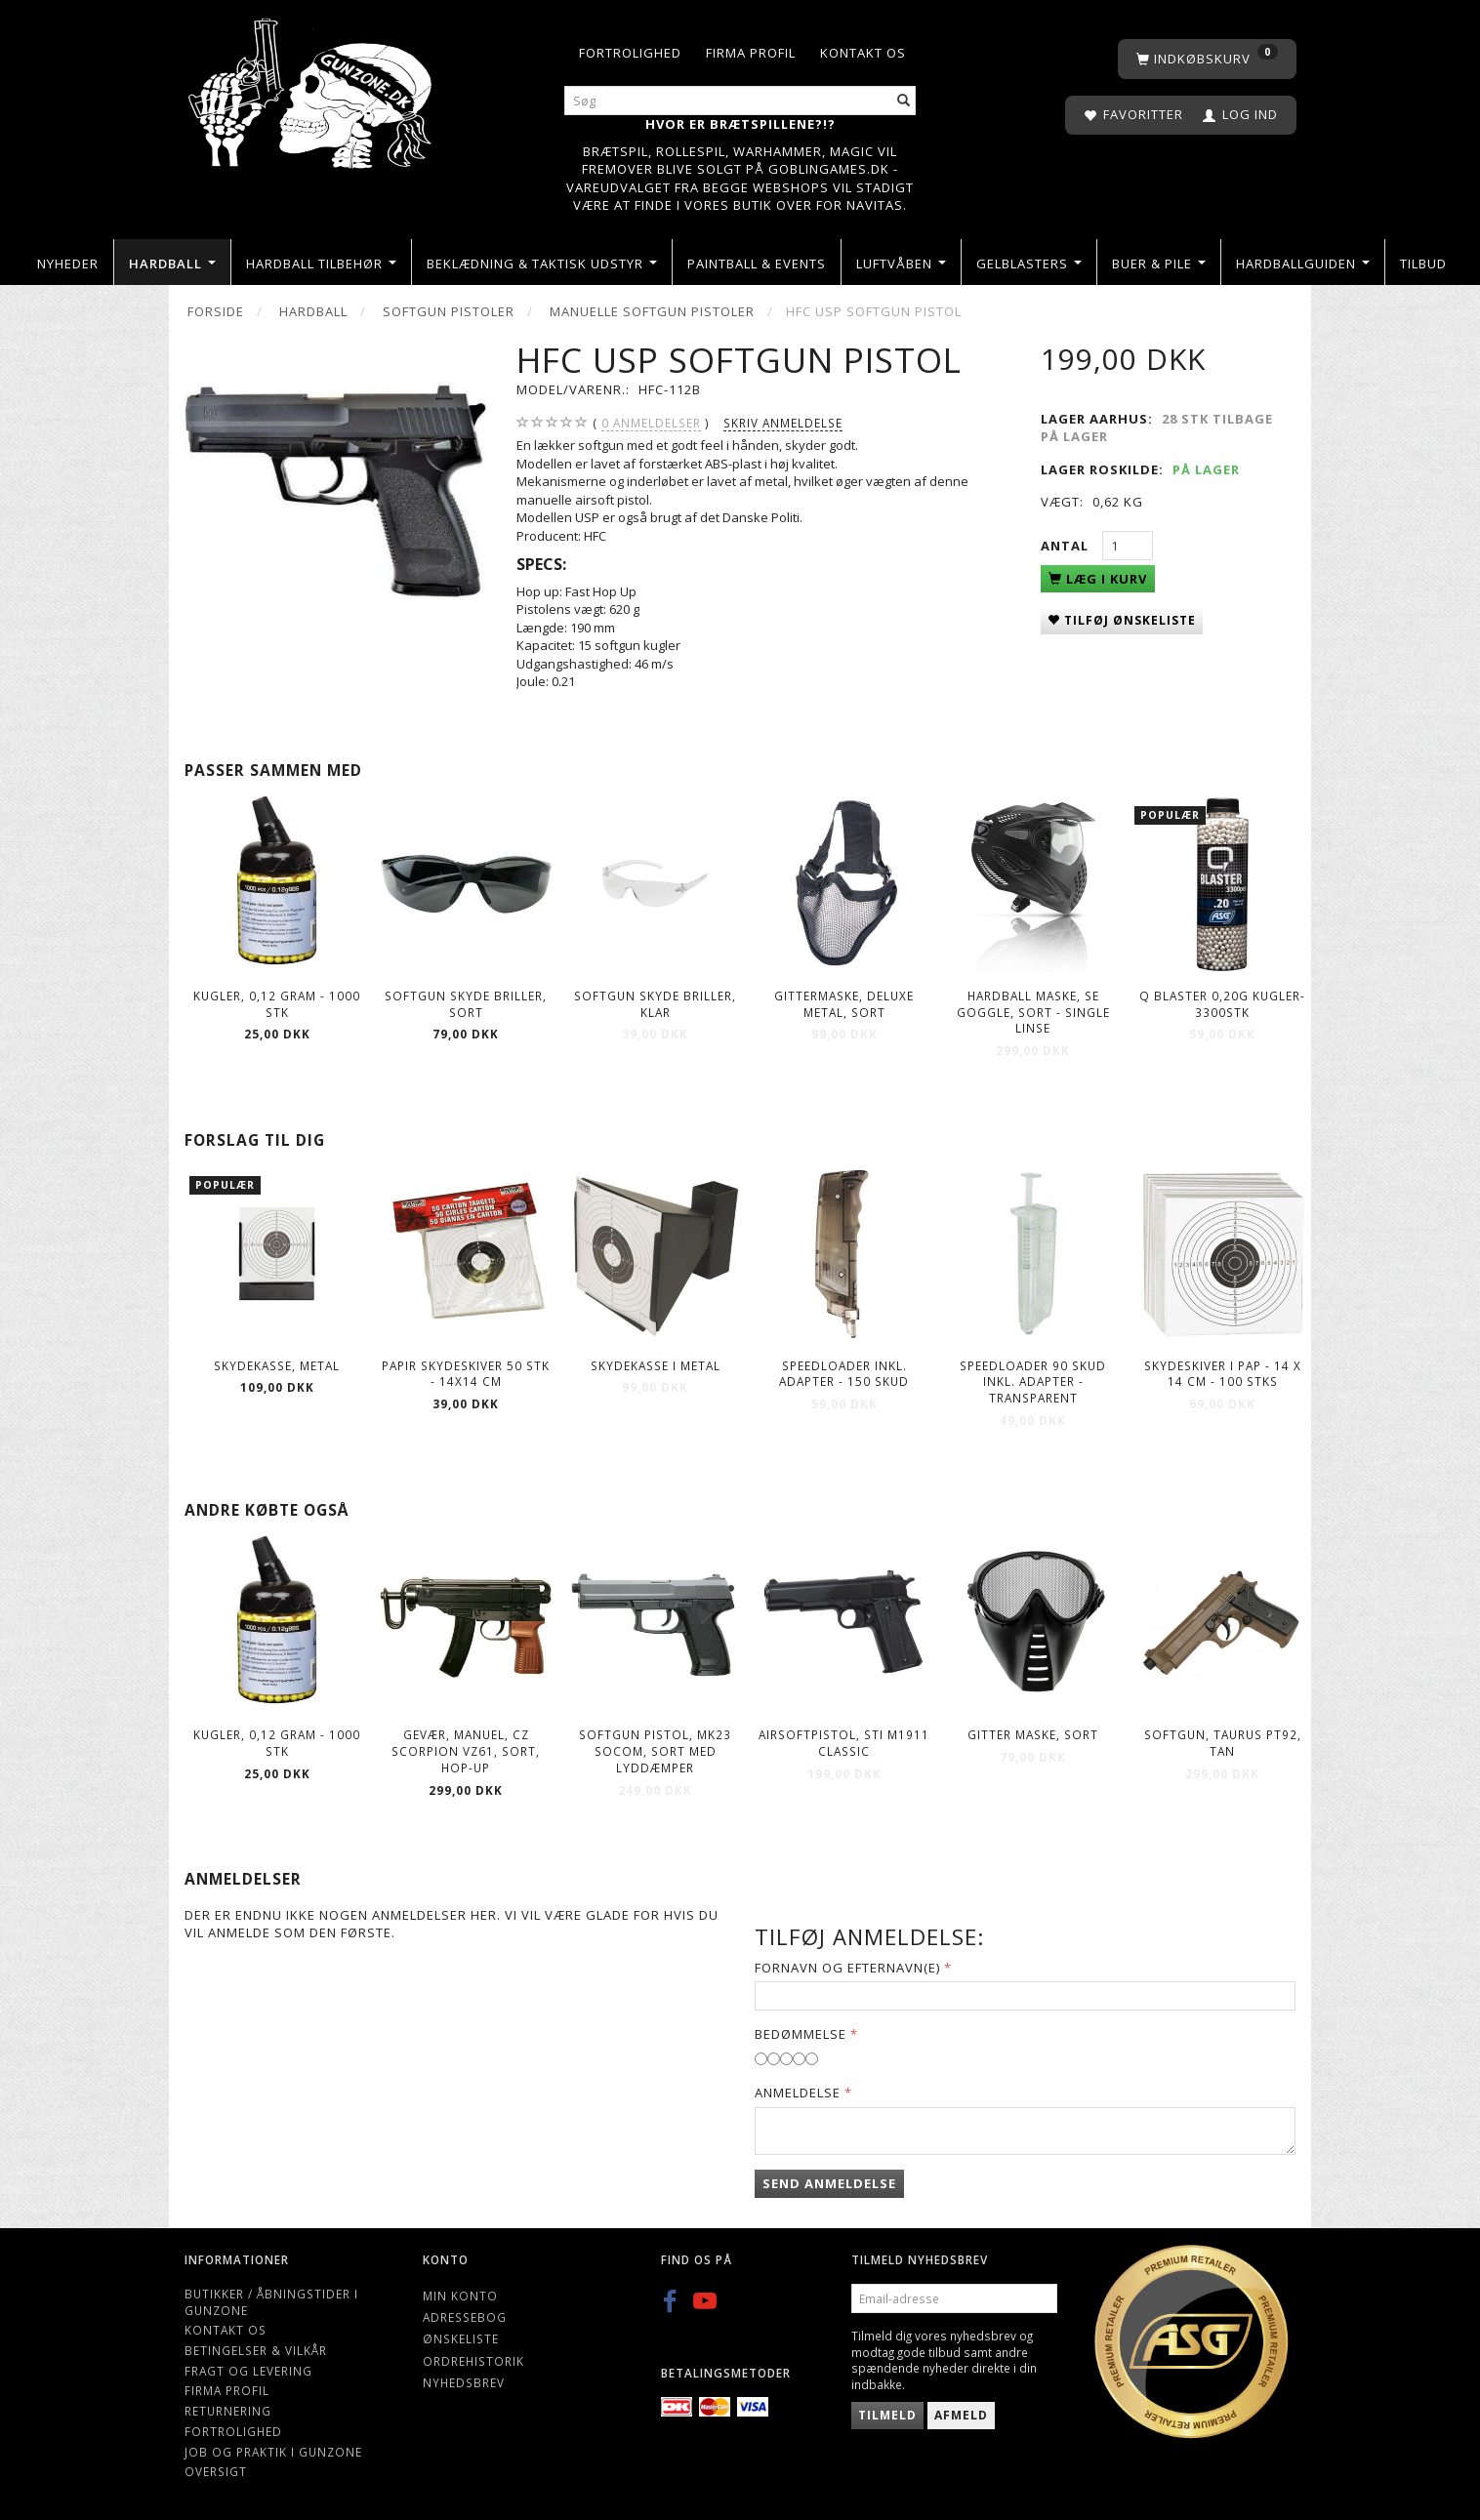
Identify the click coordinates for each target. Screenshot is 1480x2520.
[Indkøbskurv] (1207, 59)
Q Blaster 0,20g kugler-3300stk (1222, 1004)
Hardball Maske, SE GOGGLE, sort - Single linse (1033, 1012)
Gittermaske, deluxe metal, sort (844, 1004)
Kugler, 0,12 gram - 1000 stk (276, 1004)
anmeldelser (651, 423)
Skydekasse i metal (655, 1365)
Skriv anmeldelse (783, 422)
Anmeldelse (798, 2092)
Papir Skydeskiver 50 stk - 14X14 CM (466, 1374)
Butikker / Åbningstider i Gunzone (271, 2302)
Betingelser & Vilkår (256, 2350)
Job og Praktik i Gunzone (273, 2451)
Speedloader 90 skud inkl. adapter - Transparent (1033, 1381)
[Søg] (904, 101)
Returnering (228, 2410)
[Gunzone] (312, 88)
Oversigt (216, 2471)
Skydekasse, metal (277, 1365)
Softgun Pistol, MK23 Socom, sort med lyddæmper (655, 1750)
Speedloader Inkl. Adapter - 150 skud (844, 1374)
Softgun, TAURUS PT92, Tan (1222, 1743)
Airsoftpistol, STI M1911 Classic (844, 1743)
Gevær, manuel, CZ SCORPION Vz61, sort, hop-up (465, 1750)
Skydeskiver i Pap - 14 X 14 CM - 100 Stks (1222, 1374)
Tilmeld (887, 2415)
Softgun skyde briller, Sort (466, 1004)
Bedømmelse (800, 2034)
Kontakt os (863, 52)
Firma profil (751, 52)
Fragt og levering (248, 2370)
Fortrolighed (630, 52)
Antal (1066, 545)
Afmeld (961, 2415)
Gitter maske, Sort (1032, 1734)
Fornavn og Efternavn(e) (847, 1967)
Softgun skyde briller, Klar (655, 1004)
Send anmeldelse (829, 2183)
